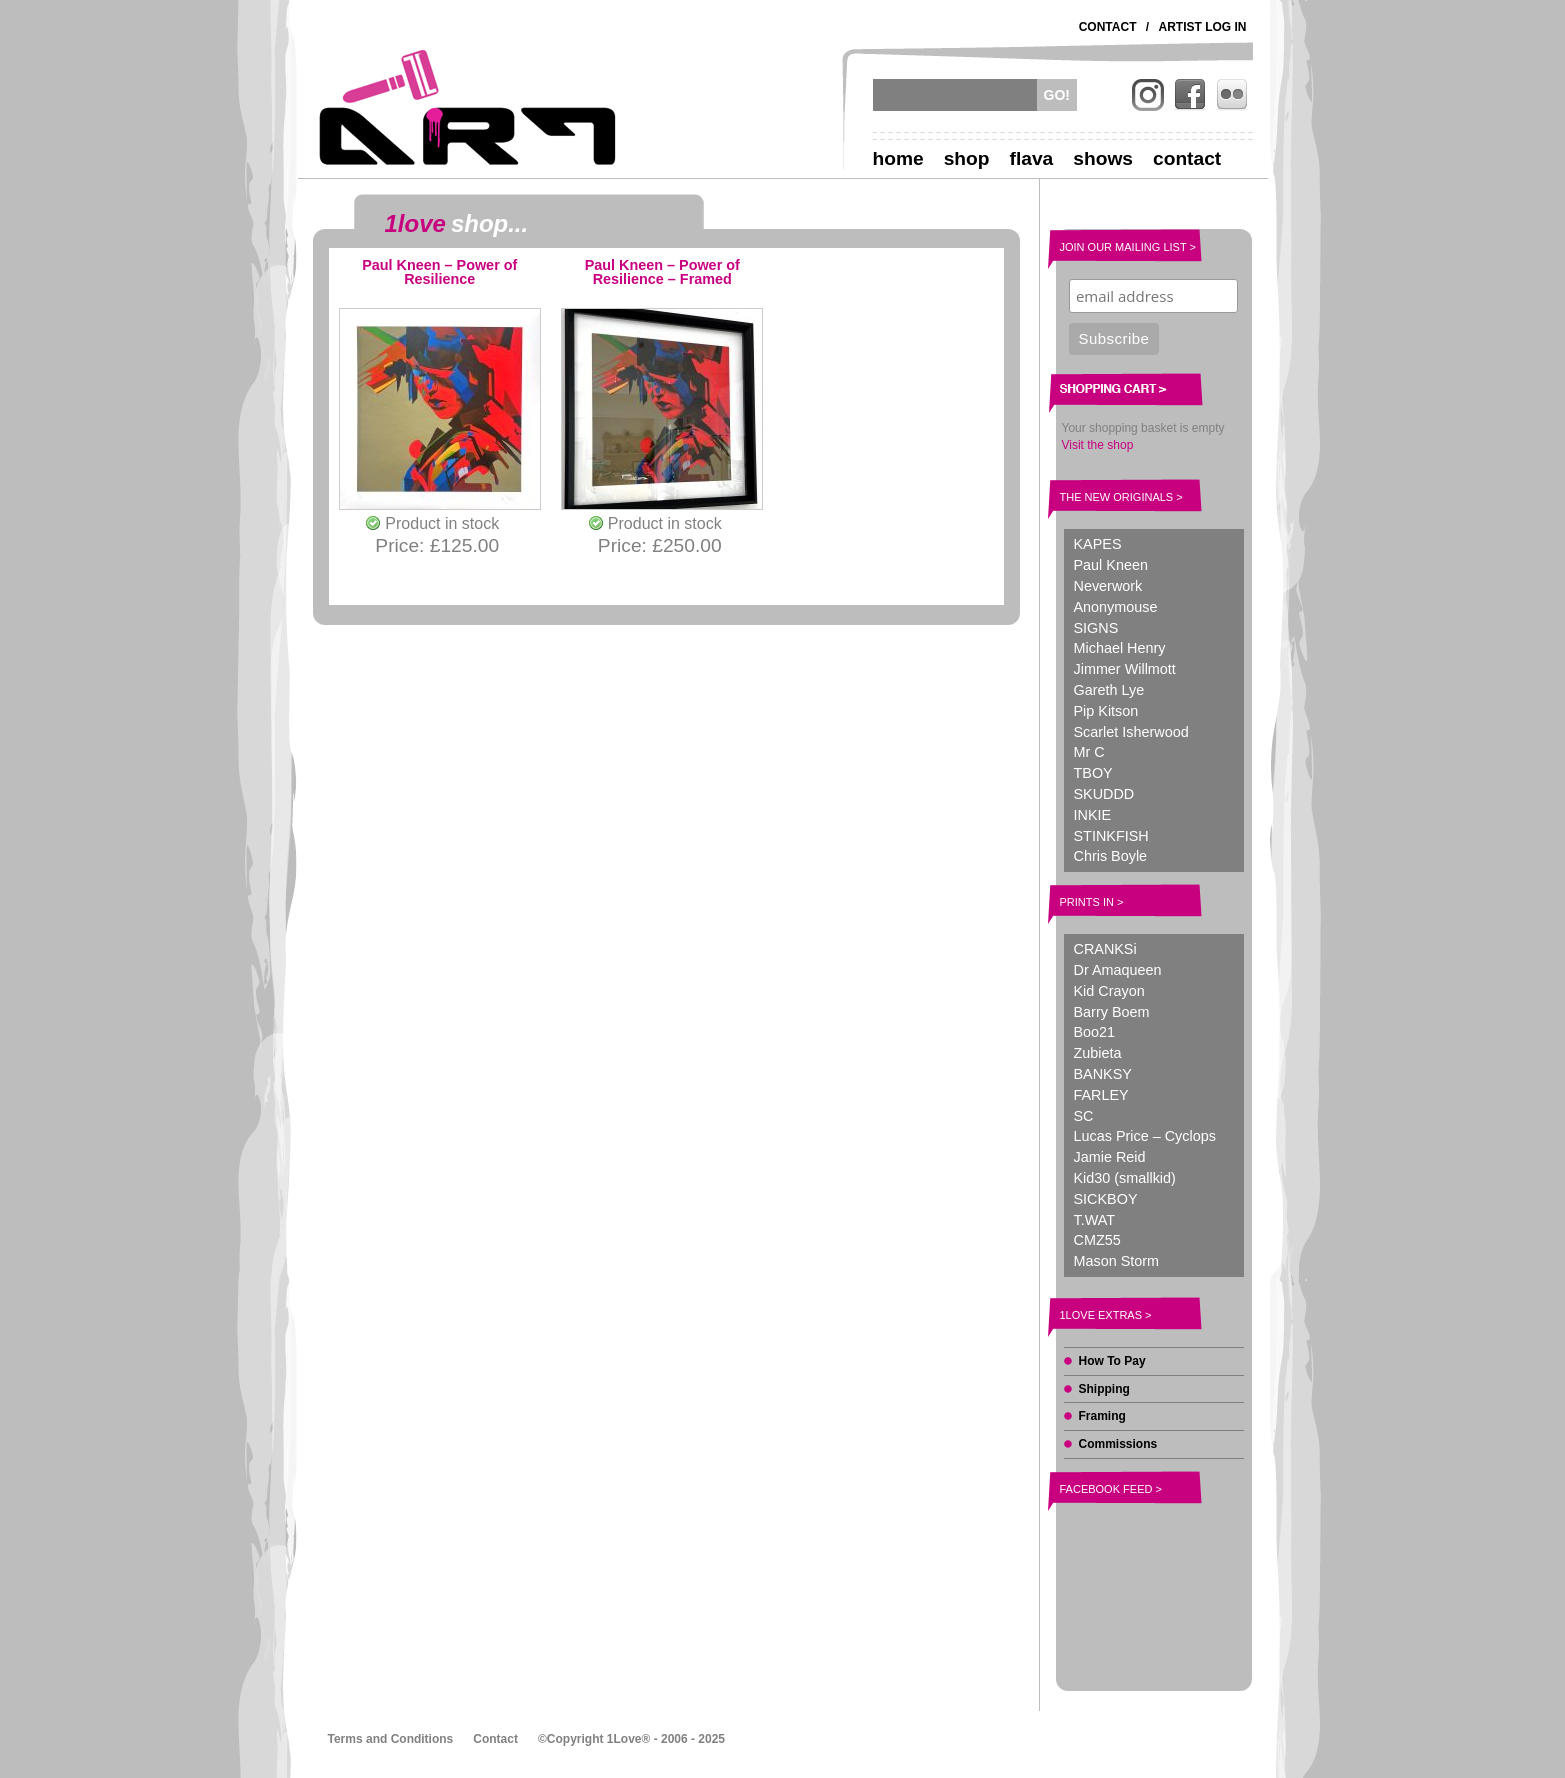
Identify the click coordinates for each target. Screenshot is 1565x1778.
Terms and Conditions (391, 1739)
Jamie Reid (1110, 1157)
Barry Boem (1112, 1012)
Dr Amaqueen (1118, 970)
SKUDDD (1104, 794)
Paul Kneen (1111, 565)
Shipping (1104, 1389)
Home (898, 158)
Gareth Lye (1109, 690)
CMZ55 (1097, 1240)
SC (1084, 1116)
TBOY (1093, 773)
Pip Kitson (1106, 711)
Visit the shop (1098, 445)
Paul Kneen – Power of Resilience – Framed (662, 272)
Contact (1108, 27)
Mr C (1089, 752)
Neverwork (1108, 586)
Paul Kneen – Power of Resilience (439, 272)
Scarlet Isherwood (1131, 732)
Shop (967, 158)
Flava (1032, 158)
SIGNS (1096, 628)
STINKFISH (1111, 836)
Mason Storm (1117, 1261)
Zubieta (1098, 1053)
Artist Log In (1203, 27)
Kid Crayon (1109, 991)
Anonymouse (1116, 607)
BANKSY (1103, 1074)
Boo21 (1095, 1032)
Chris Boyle (1111, 856)
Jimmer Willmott (1125, 669)
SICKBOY (1106, 1199)
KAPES (1098, 544)
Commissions (1118, 1444)
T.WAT (1095, 1220)
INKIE (1093, 815)
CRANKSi (1105, 949)
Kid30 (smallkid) (1125, 1178)
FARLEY (1101, 1095)
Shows (1103, 158)
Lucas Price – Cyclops (1145, 1136)
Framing (1102, 1416)
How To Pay (1112, 1361)
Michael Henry (1120, 648)
